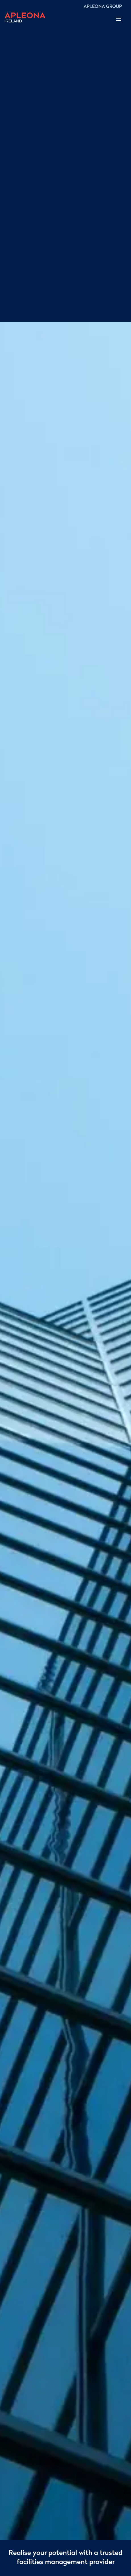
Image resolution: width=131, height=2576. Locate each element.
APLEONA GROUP (103, 7)
